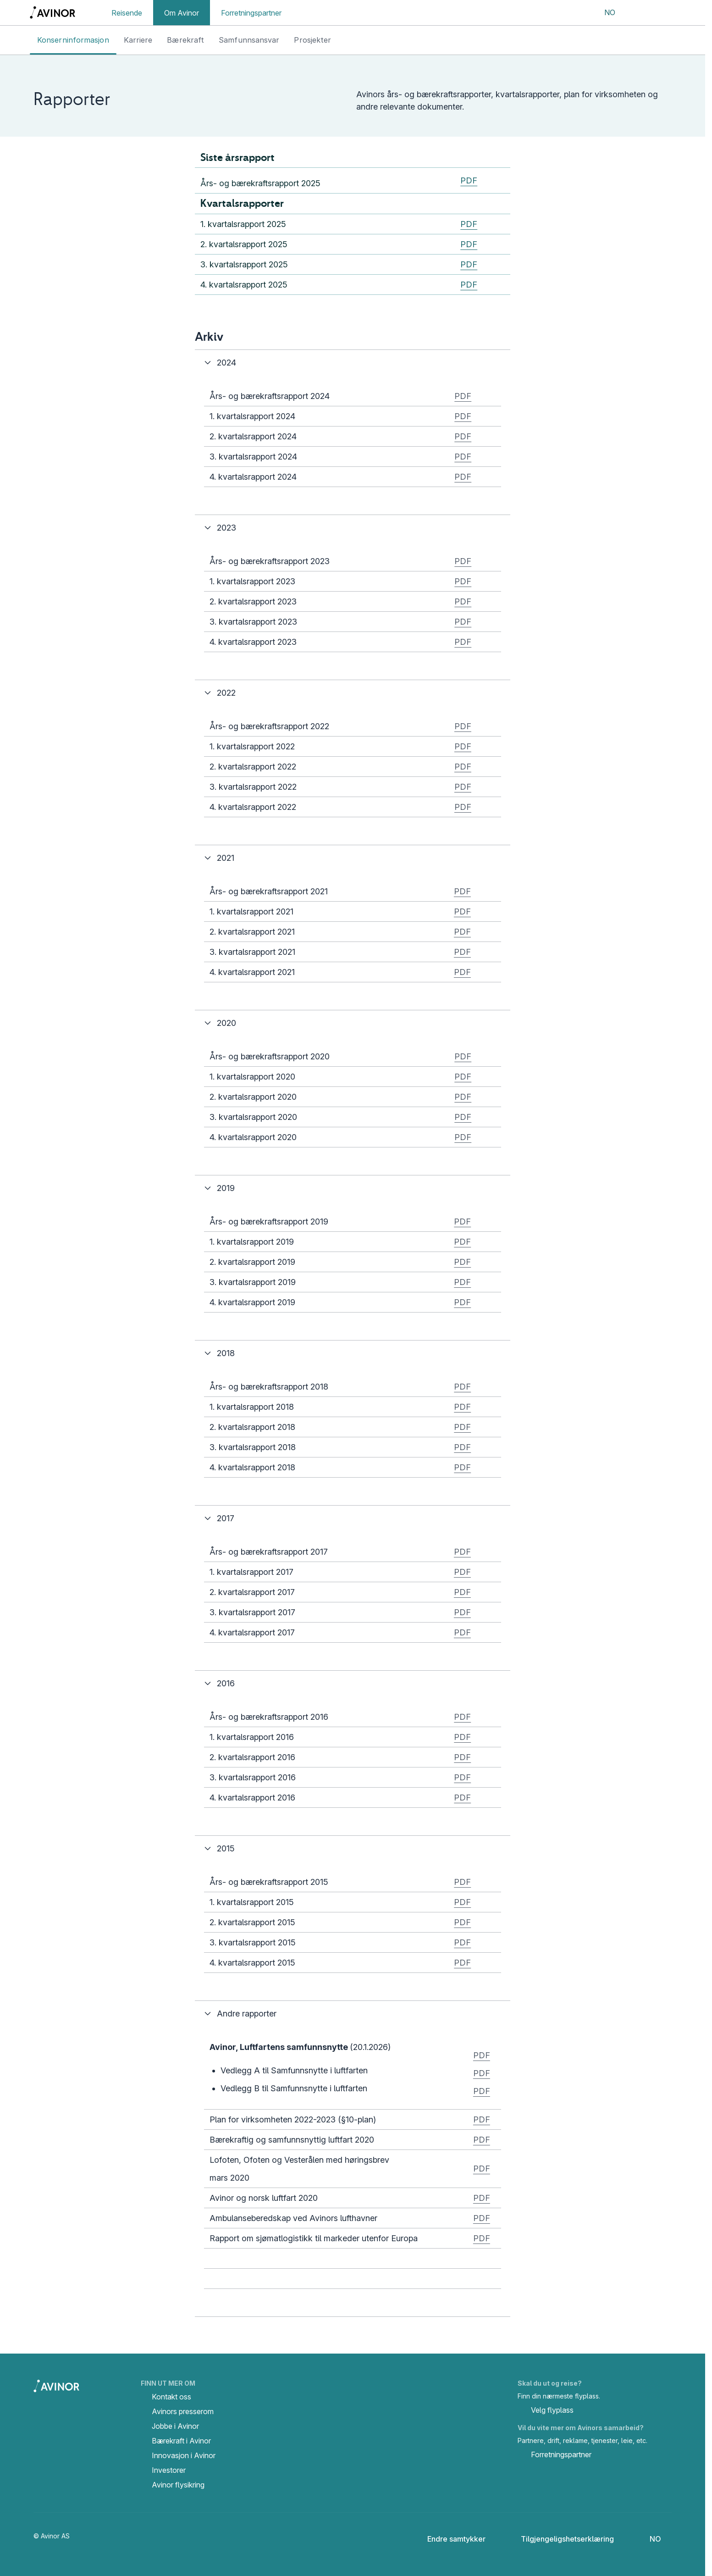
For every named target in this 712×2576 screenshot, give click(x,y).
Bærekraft (185, 39)
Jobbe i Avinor (175, 2426)
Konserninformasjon (73, 39)
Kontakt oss (171, 2396)
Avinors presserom (183, 2411)
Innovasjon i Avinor (183, 2455)
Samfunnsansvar (249, 39)
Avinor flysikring (178, 2484)
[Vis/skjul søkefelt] (637, 12)
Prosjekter (312, 39)
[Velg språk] (604, 12)
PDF (468, 180)
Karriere (138, 39)
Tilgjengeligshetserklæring (560, 2538)
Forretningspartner (251, 12)
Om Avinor (181, 12)
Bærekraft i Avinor (181, 2440)
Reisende (126, 12)
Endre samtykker (450, 2538)
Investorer (169, 2470)
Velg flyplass (546, 2410)
